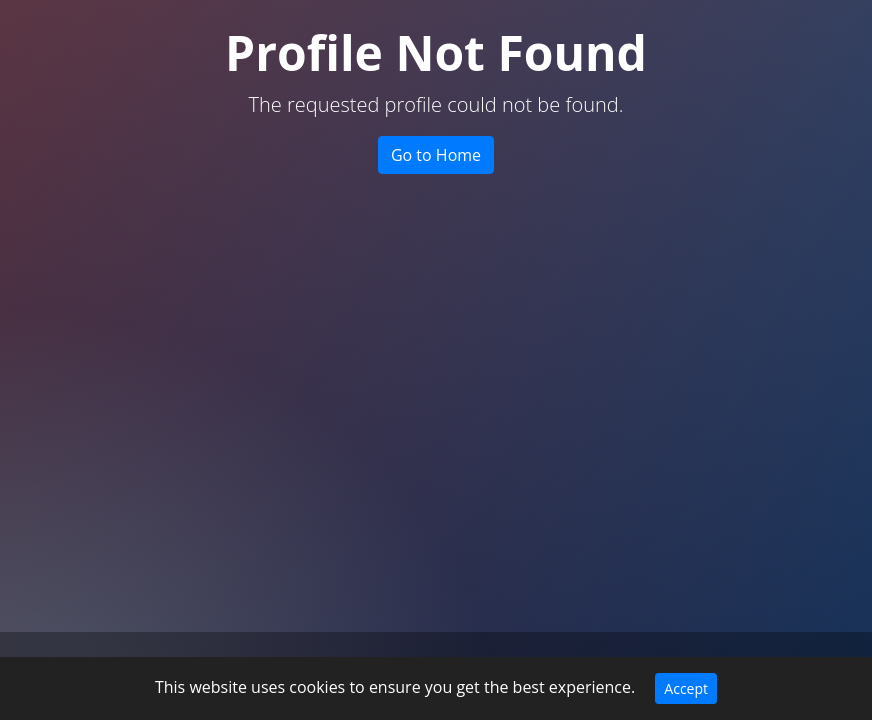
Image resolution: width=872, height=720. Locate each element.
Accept (686, 688)
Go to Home (436, 155)
